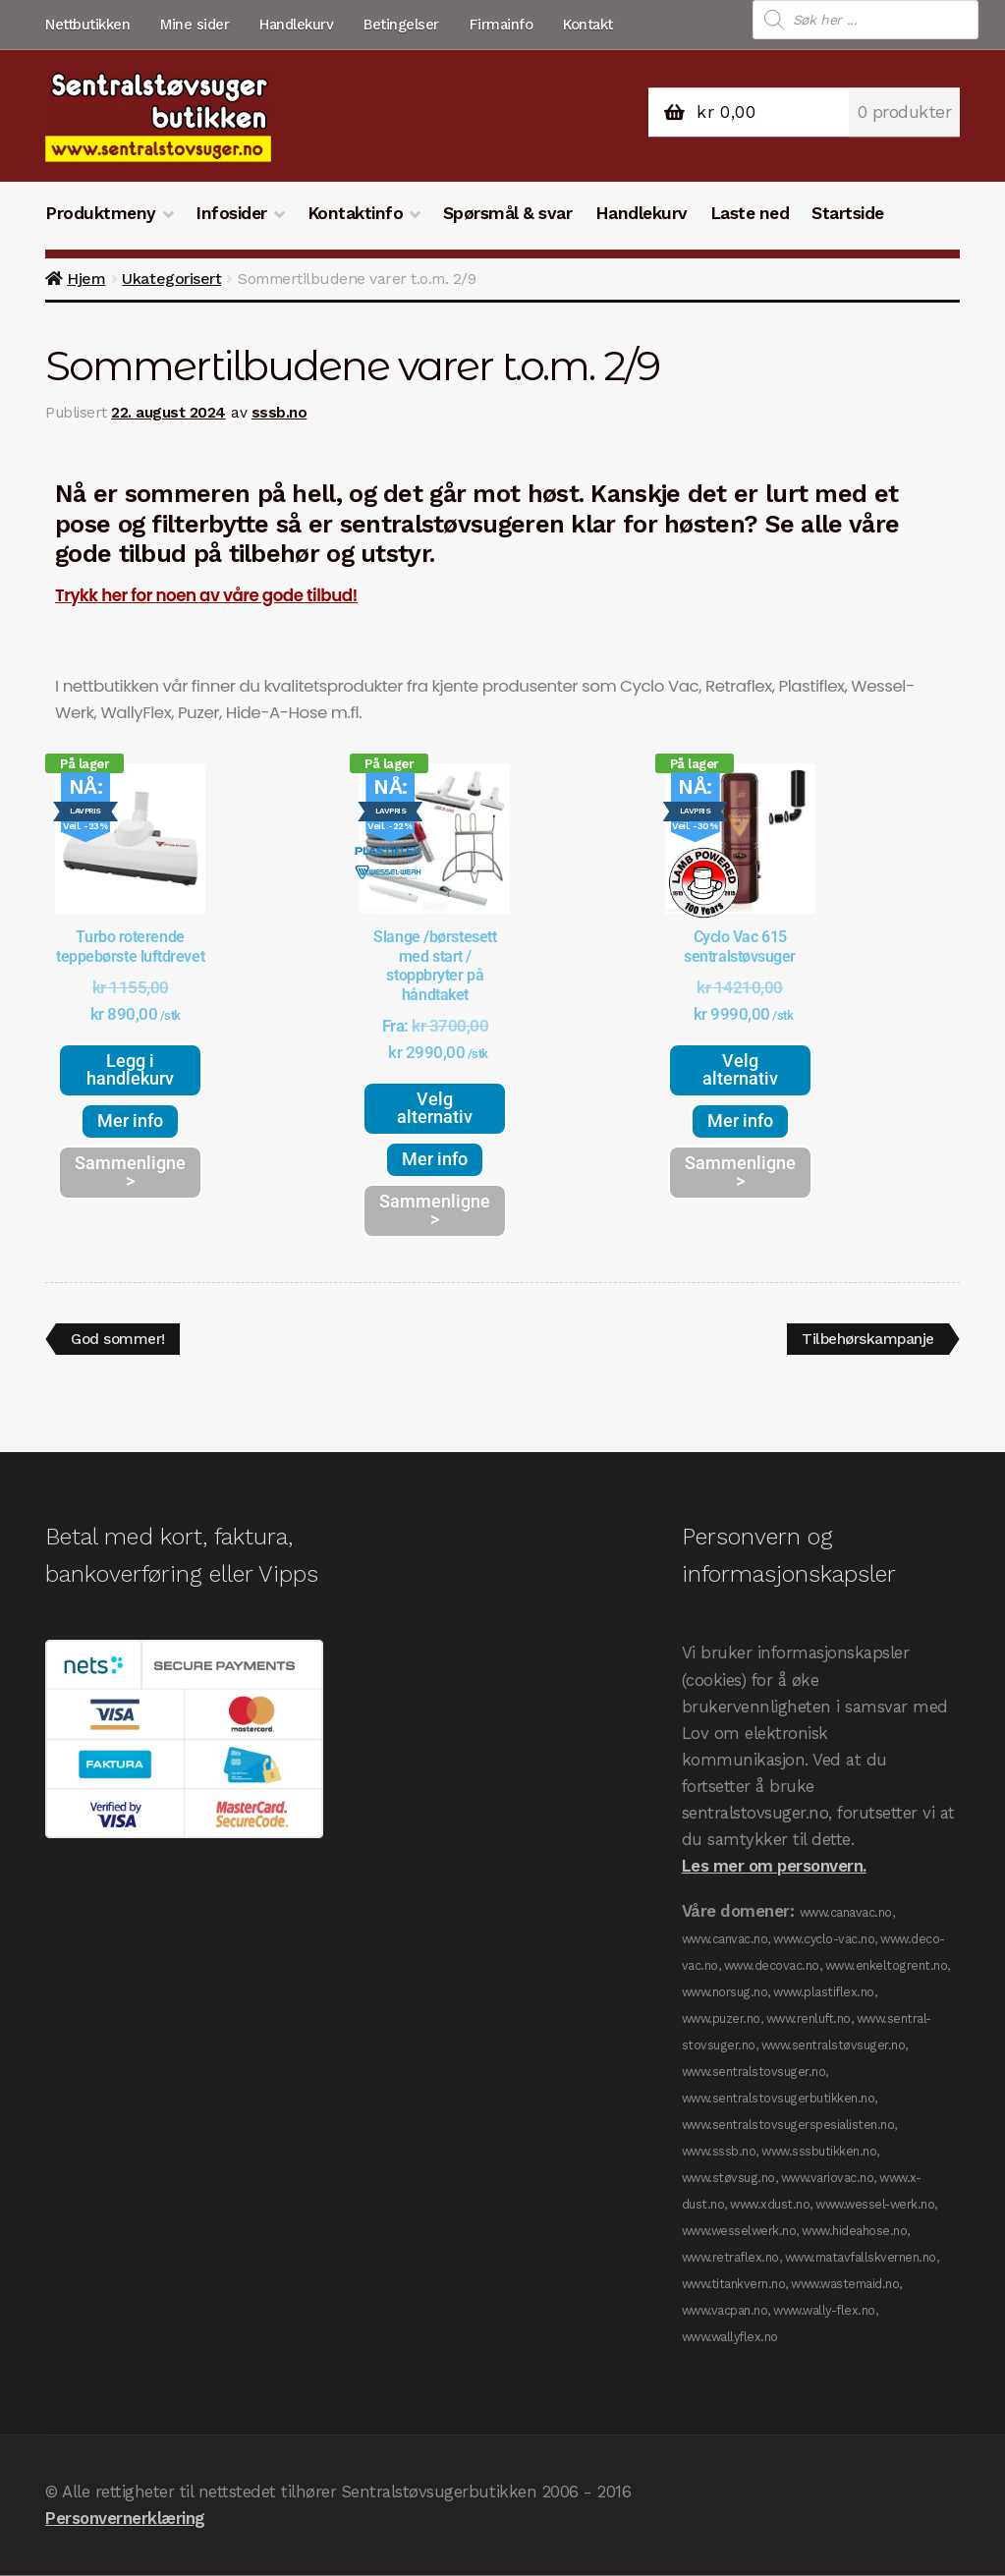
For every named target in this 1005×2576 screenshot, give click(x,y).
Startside (847, 213)
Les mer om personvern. (774, 1866)
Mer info (130, 1120)
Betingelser (401, 24)
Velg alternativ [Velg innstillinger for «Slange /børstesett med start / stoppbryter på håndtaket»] (435, 1108)
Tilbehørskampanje (865, 1335)
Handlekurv (296, 24)
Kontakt (588, 24)
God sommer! (120, 1335)
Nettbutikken (87, 24)
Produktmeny (100, 213)
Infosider (231, 213)
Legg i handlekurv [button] (130, 1069)
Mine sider (194, 24)
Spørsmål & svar (508, 213)
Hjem (86, 278)
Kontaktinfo (355, 213)
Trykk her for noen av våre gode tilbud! (206, 595)
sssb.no (279, 412)
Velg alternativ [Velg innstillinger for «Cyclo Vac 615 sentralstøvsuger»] (740, 1069)
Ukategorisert (171, 278)
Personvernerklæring (125, 2519)
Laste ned (750, 213)
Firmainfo (501, 24)
